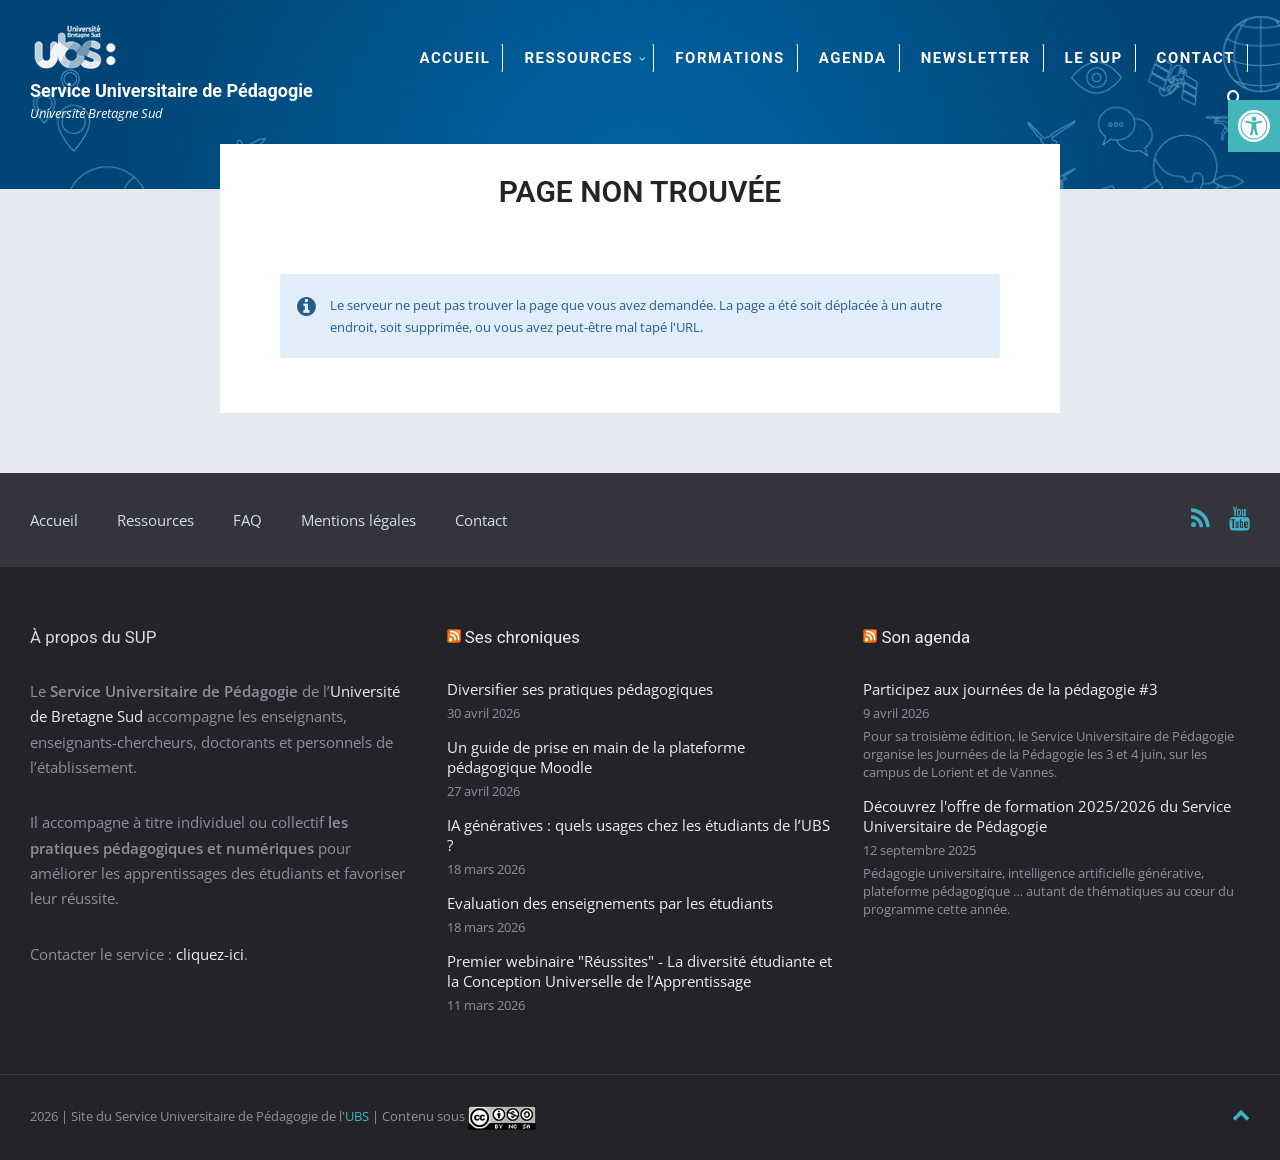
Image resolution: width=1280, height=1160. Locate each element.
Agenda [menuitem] (853, 58)
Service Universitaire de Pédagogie (171, 90)
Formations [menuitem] (729, 58)
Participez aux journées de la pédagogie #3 (1010, 689)
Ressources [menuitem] (578, 58)
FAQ (247, 520)
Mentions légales (358, 520)
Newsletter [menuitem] (976, 58)
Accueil (54, 520)
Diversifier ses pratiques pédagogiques (580, 689)
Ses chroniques (522, 637)
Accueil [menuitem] (455, 58)
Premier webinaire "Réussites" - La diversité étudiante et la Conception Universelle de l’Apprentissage (639, 971)
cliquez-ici (210, 954)
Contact (481, 520)
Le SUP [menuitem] (1094, 58)
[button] (1254, 126)
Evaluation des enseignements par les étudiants (610, 903)
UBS (357, 1116)
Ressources (155, 520)
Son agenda (925, 637)
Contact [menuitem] (1196, 58)
